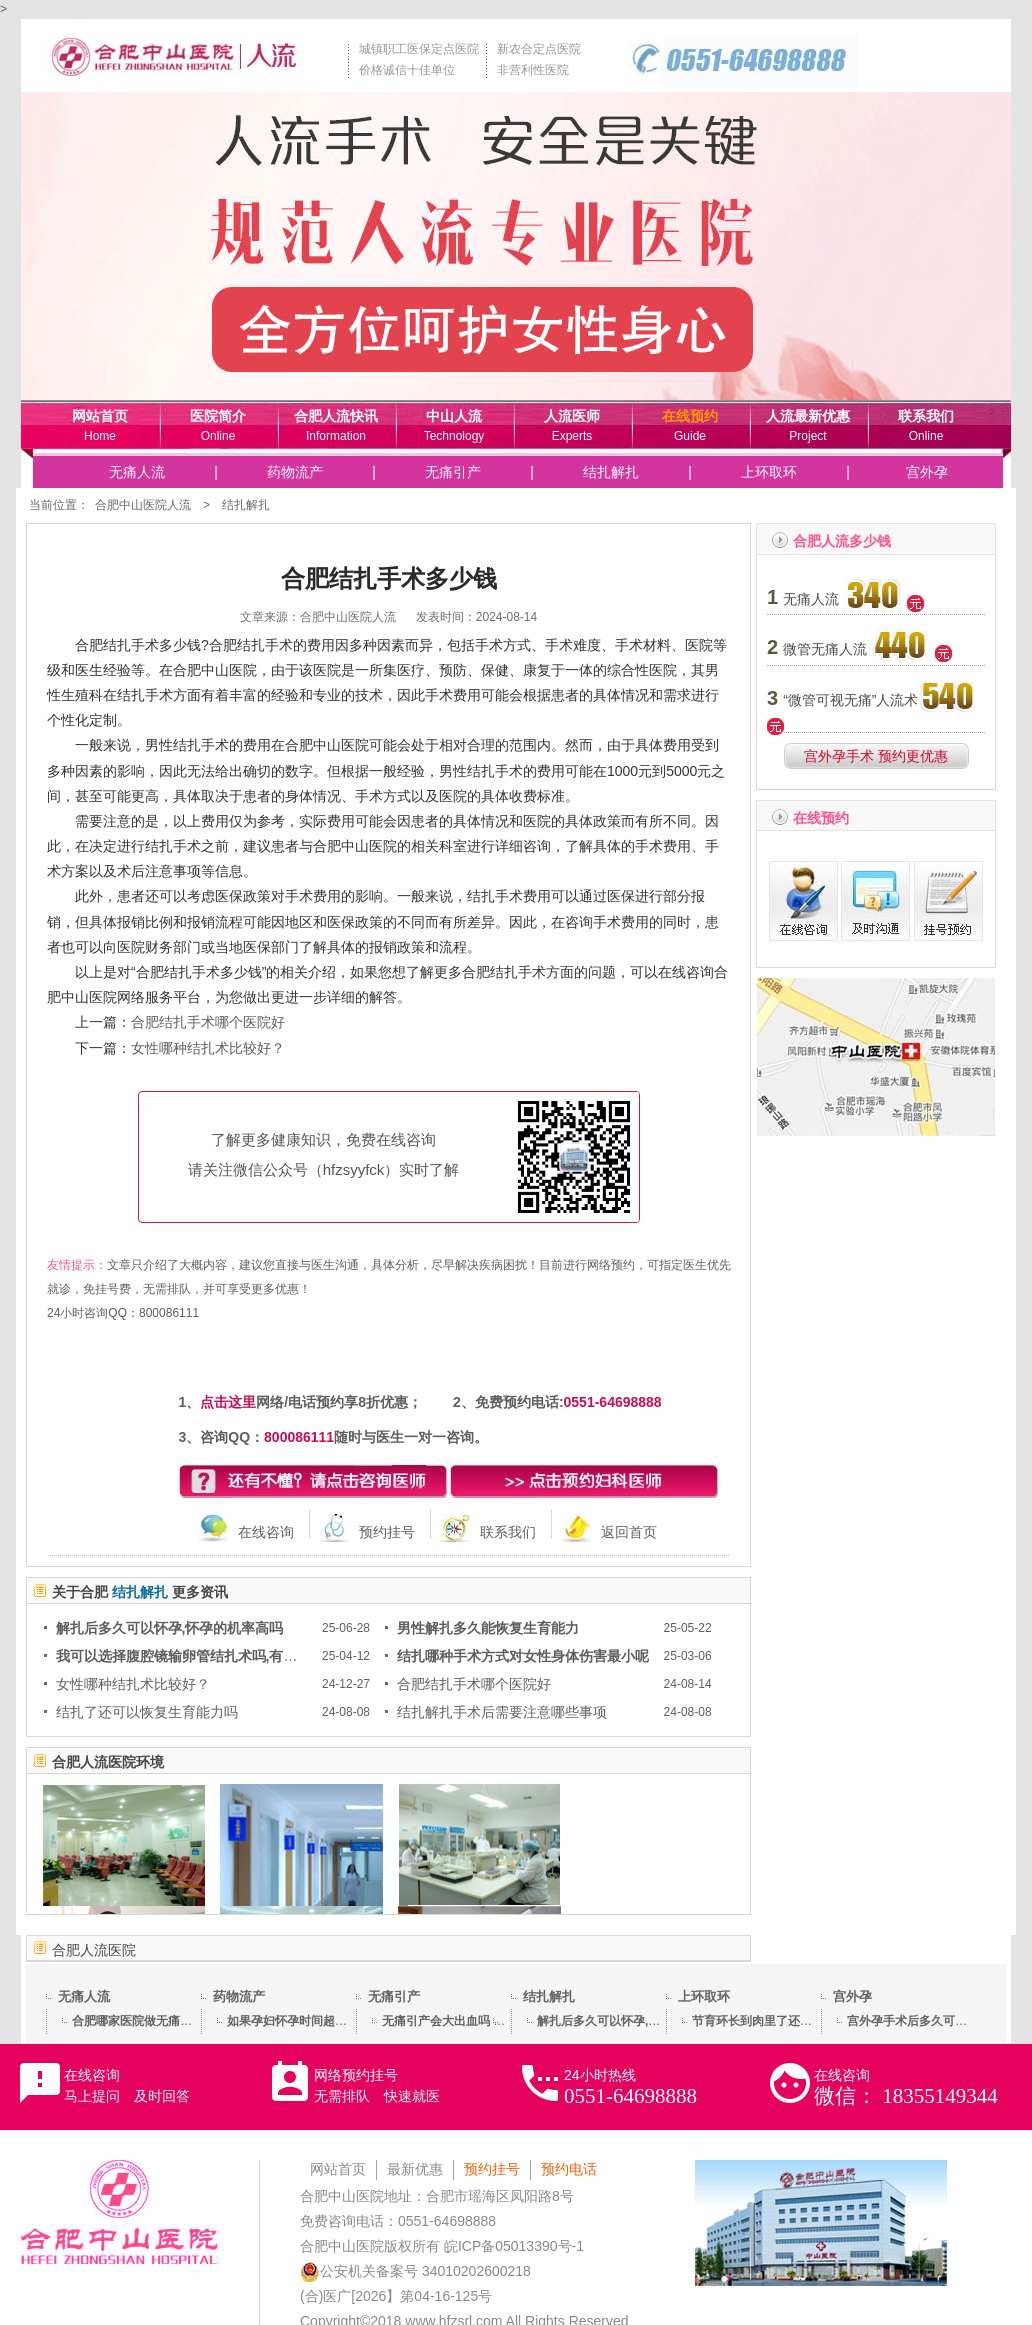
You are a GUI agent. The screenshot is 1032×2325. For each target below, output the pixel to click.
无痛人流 (137, 472)
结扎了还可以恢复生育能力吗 (147, 1712)
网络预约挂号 (377, 2085)
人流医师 (572, 416)
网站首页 (100, 416)
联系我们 (926, 416)
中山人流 (454, 416)
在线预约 (690, 416)
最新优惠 (415, 2169)
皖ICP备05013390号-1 (514, 2246)
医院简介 (218, 416)
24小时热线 (630, 2087)
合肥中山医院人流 (143, 505)
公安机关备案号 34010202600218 (415, 2271)
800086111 (169, 1313)
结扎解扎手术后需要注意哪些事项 (502, 1712)
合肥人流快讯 (336, 416)
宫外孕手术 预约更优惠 (876, 756)
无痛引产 (453, 472)
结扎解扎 (611, 472)
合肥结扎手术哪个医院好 (208, 1022)
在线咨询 (266, 1532)
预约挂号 (387, 1532)
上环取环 (769, 472)
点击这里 (228, 1402)
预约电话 (569, 2169)
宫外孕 (927, 472)
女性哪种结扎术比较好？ (208, 1048)
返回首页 (629, 1532)
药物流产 (295, 472)
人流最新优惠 (808, 416)
